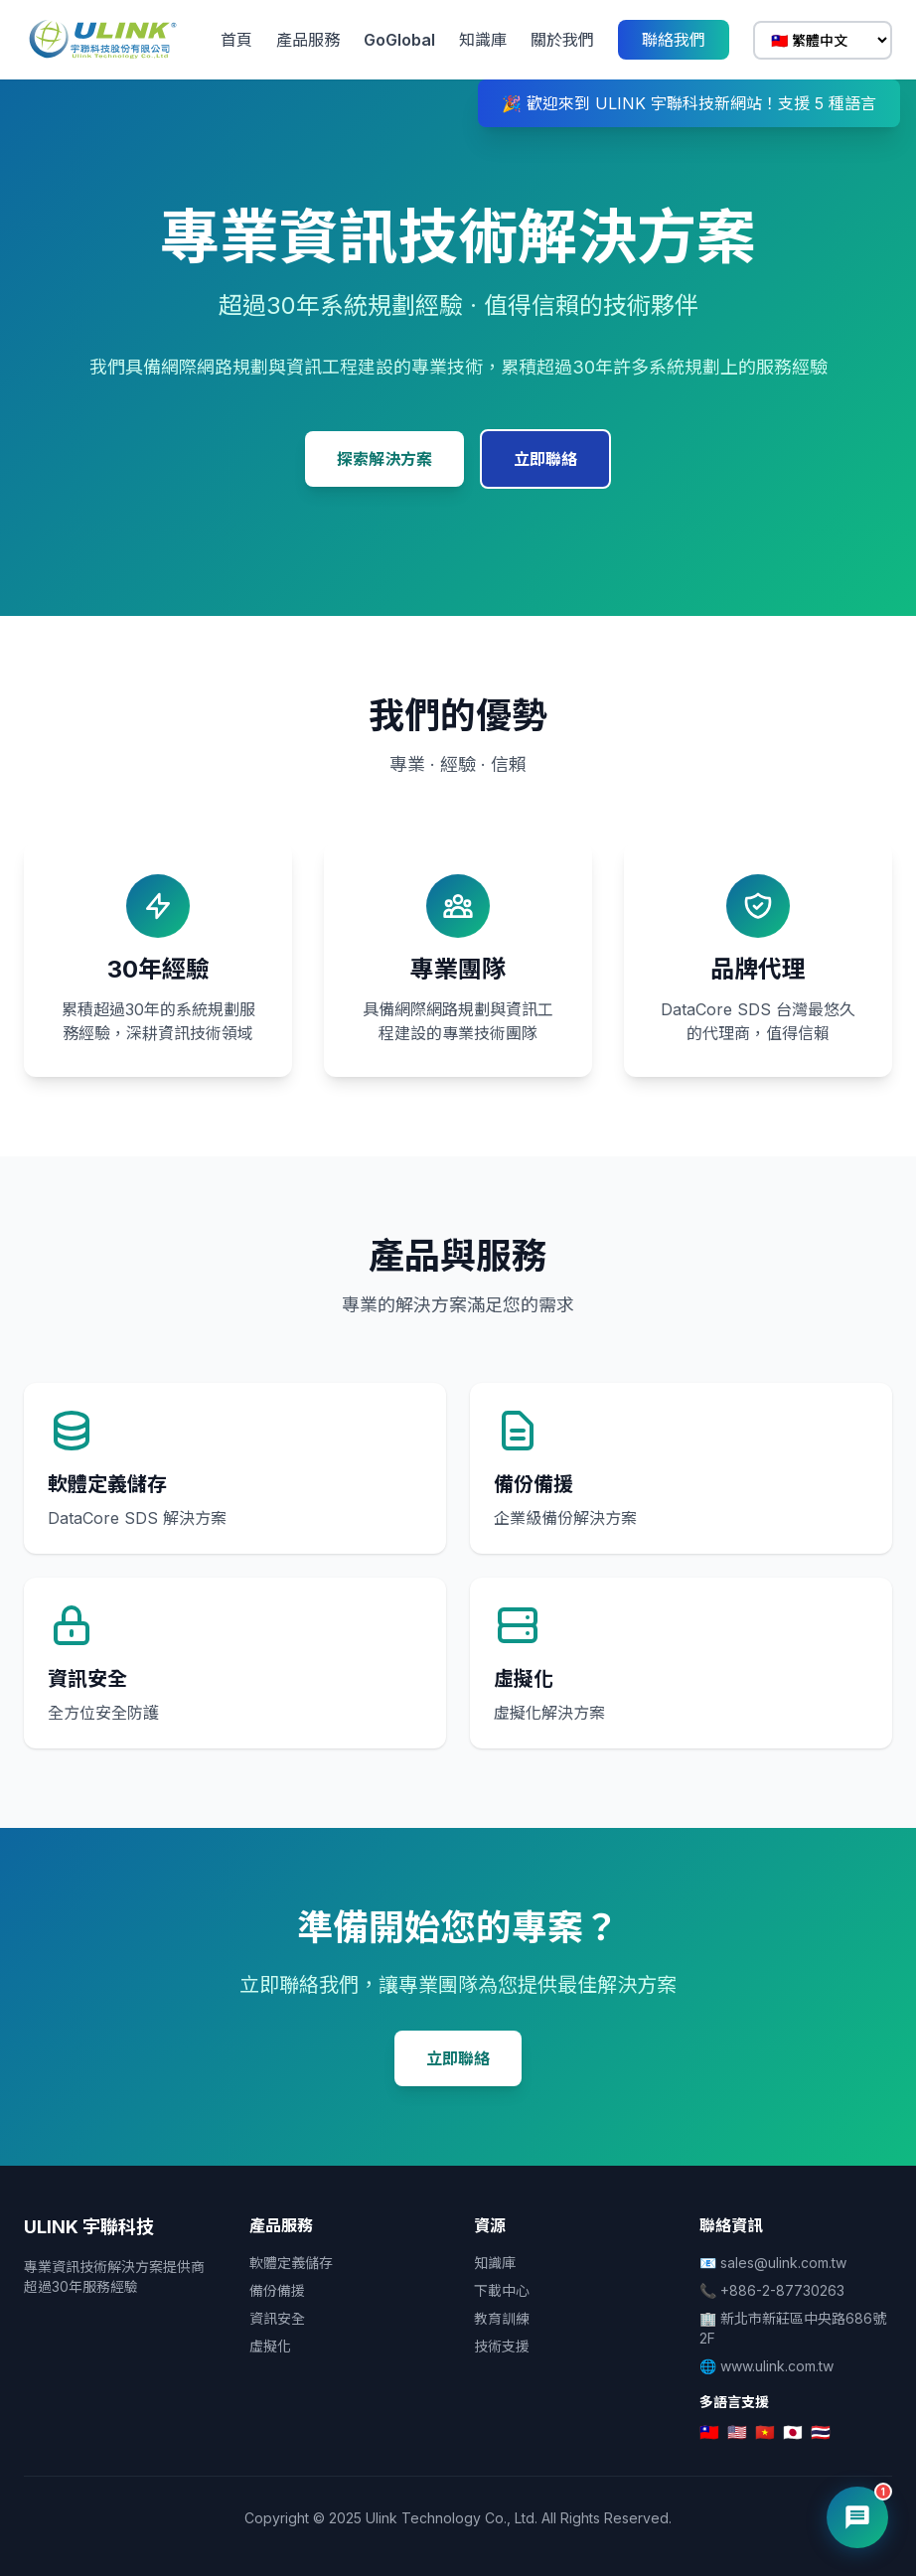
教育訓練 (502, 2318)
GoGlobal (399, 40)
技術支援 (502, 2346)
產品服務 (308, 40)
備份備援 (277, 2290)
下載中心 (502, 2290)
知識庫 (483, 40)
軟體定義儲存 (291, 2262)
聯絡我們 (673, 40)
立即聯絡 (545, 459)
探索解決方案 (384, 459)
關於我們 (562, 40)
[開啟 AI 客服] (857, 2517)
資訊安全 (277, 2318)
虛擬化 (270, 2346)
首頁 (236, 40)
